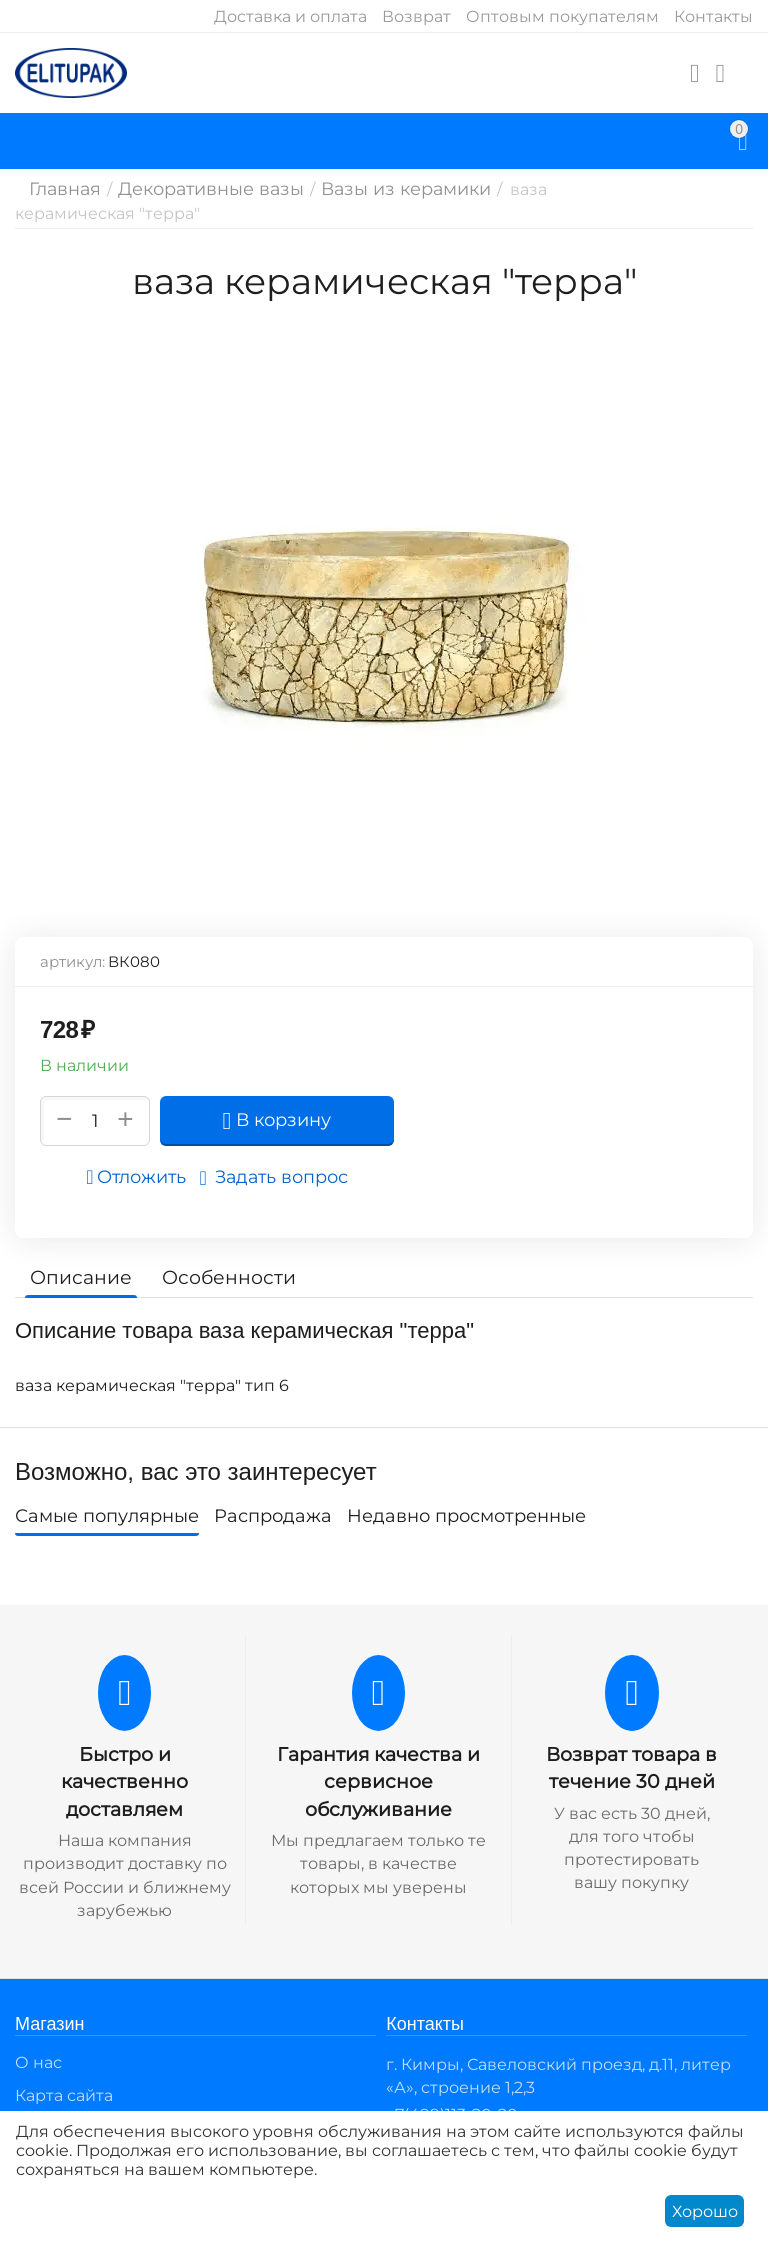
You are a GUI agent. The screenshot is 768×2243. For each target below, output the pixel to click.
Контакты (713, 16)
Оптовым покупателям (562, 16)
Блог (35, 2101)
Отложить (142, 1177)
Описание (77, 1277)
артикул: (72, 961)
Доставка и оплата (290, 16)
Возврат (416, 16)
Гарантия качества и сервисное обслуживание (378, 1780)
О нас (38, 2035)
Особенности (217, 1277)
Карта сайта (64, 2068)
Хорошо (705, 2211)
